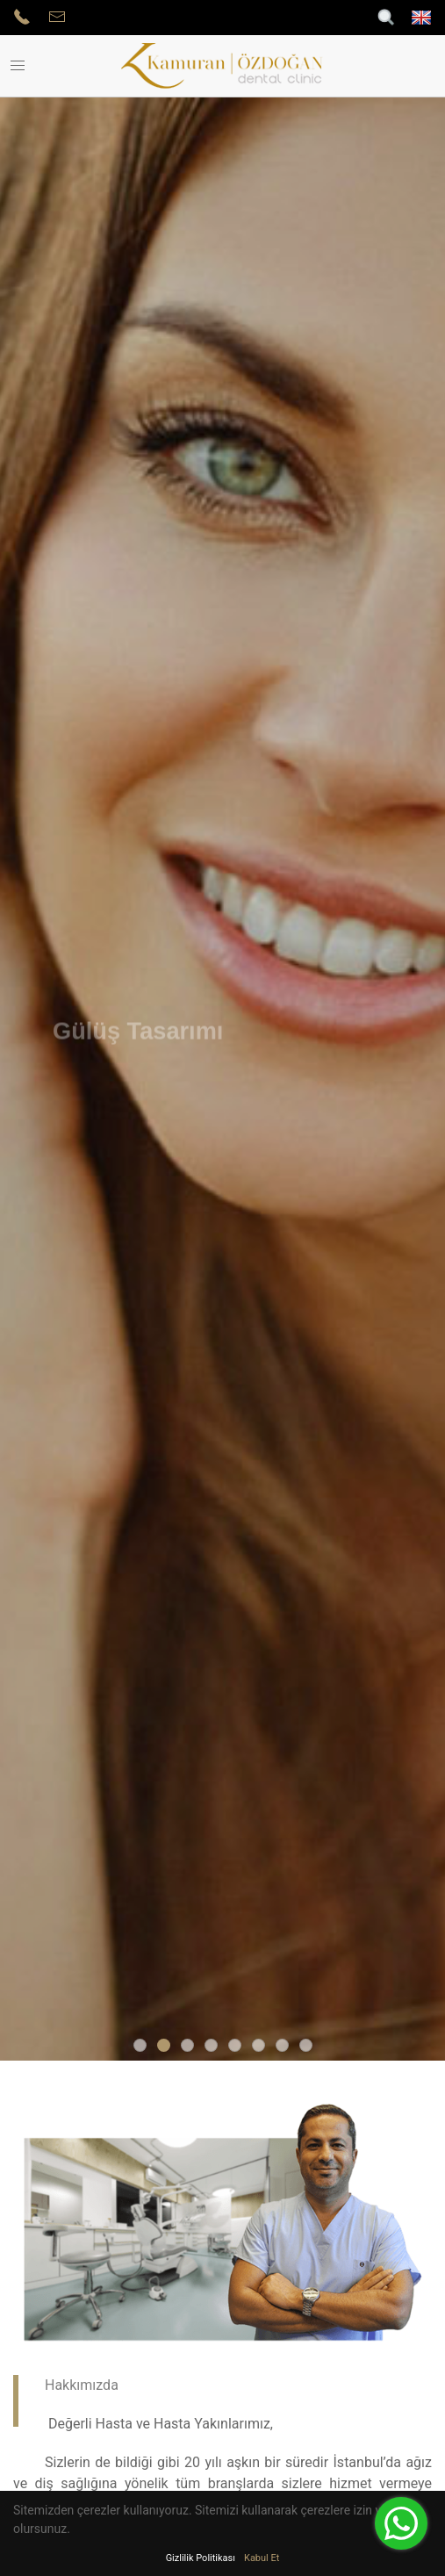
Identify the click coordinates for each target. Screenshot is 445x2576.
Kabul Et (261, 2558)
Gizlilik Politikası (200, 2558)
